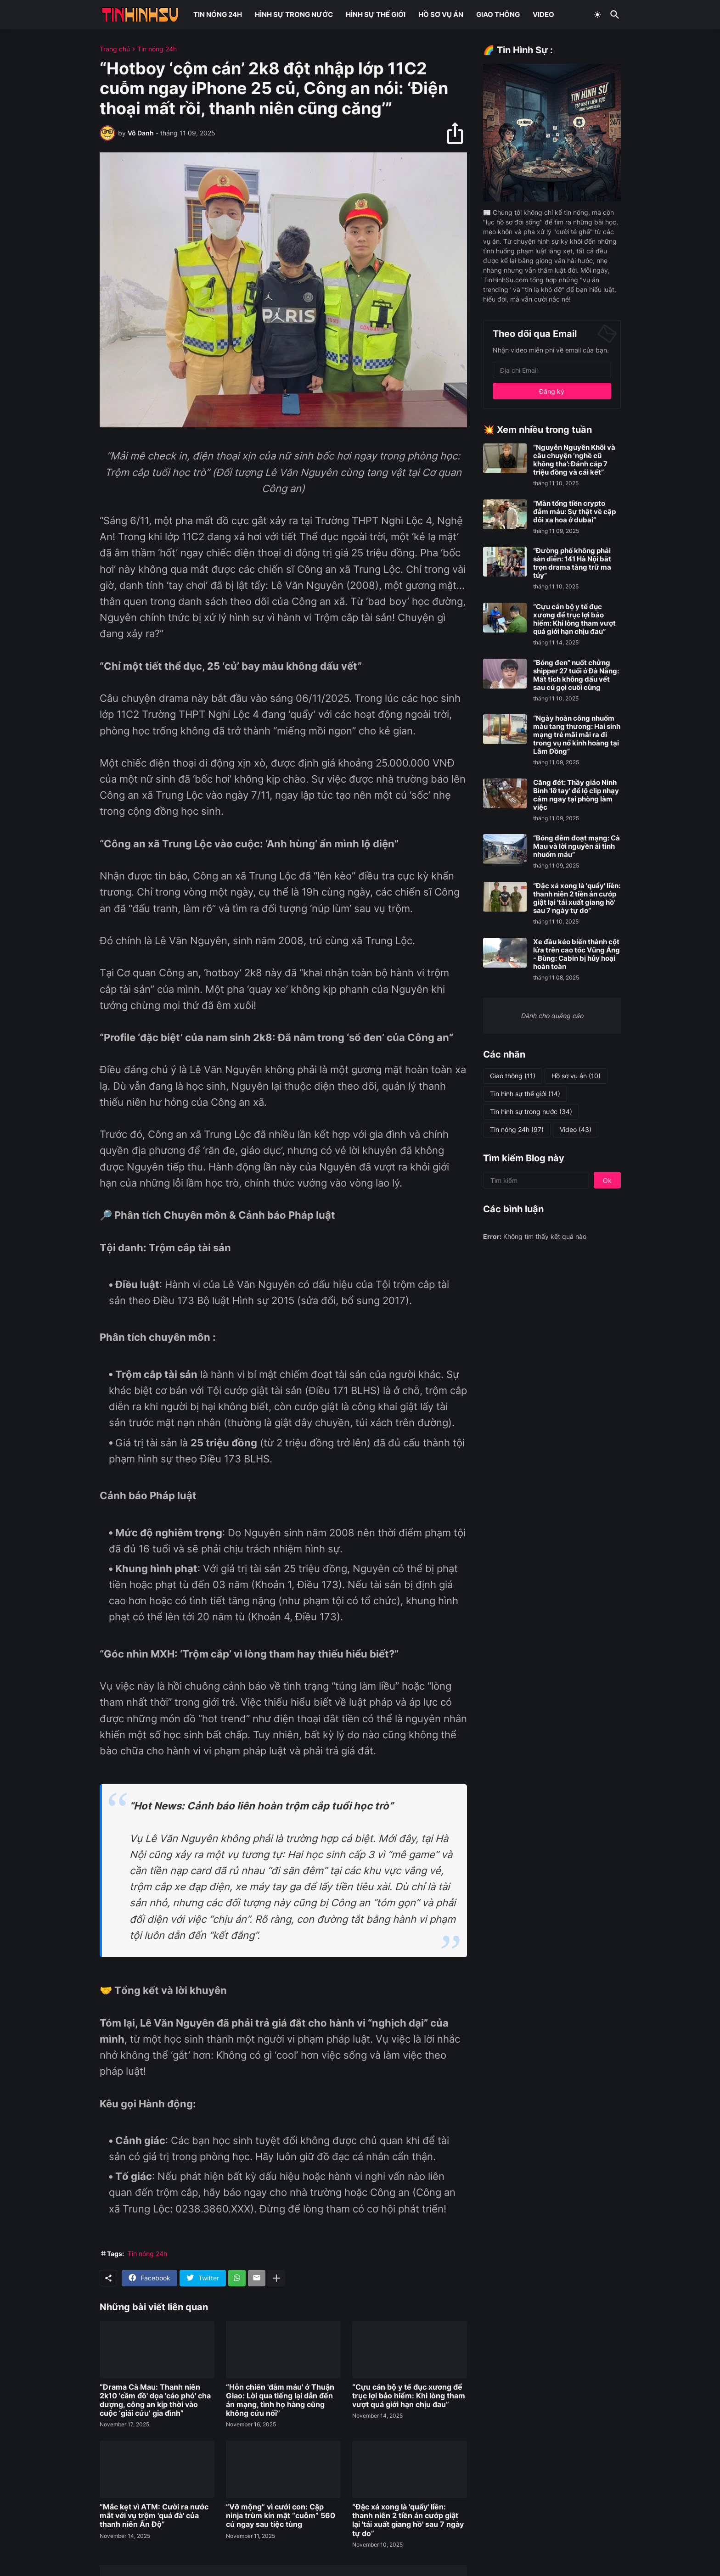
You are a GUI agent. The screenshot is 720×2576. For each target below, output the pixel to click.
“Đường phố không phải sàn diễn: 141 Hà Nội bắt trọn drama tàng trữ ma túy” (572, 563)
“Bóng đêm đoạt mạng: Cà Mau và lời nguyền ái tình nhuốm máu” (576, 846)
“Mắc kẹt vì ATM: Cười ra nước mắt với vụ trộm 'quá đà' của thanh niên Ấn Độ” (154, 2516)
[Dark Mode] (597, 14)
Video (575, 1129)
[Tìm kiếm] (613, 14)
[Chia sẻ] (459, 133)
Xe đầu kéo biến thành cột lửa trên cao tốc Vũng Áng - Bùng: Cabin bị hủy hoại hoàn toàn (576, 954)
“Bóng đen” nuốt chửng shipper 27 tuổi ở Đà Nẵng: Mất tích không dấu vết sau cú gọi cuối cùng (576, 675)
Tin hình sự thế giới (525, 1093)
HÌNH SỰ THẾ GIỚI (375, 14)
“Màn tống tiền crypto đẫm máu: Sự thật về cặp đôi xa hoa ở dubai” (574, 511)
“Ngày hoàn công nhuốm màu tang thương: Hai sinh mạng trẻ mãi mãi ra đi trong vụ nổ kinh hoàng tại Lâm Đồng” (576, 735)
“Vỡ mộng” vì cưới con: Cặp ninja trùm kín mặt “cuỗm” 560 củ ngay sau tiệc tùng (280, 2516)
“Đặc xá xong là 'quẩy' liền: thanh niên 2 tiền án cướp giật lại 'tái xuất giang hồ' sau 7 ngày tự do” (408, 2520)
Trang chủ (115, 49)
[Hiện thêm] (276, 2278)
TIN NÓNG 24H (217, 14)
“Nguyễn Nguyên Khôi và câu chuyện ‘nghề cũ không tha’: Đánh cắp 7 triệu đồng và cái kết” (574, 459)
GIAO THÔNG (498, 14)
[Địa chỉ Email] (552, 370)
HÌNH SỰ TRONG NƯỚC (294, 14)
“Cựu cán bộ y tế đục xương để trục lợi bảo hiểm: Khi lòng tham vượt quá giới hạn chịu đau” (408, 2396)
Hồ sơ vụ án (576, 1076)
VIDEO (543, 14)
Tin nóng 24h (157, 49)
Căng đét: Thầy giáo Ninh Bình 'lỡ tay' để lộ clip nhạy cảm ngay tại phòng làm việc (576, 795)
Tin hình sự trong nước (531, 1111)
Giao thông (512, 1076)
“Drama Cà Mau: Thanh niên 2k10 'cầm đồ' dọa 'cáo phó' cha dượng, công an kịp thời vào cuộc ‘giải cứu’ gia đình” (155, 2400)
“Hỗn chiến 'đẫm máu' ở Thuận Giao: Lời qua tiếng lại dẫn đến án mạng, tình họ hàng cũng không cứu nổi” (280, 2400)
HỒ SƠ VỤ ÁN (440, 14)
